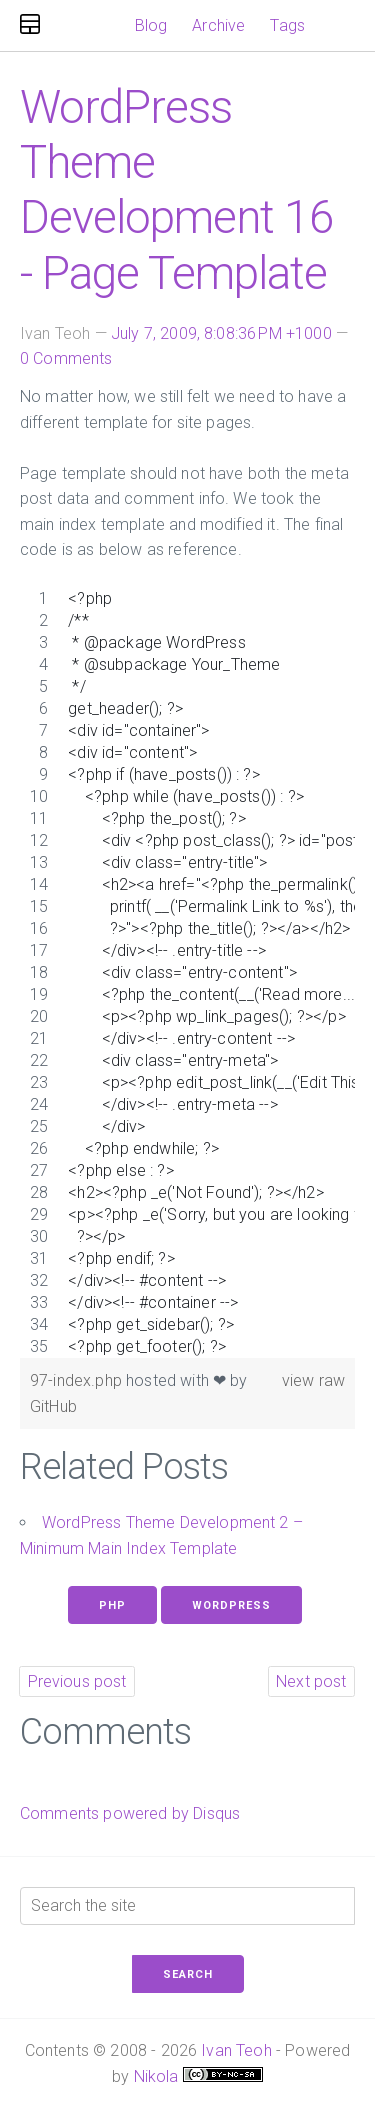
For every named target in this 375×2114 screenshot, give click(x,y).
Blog (151, 25)
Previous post (77, 1681)
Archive (218, 25)
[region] (187, 973)
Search (188, 1974)
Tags (287, 25)
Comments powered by (130, 1813)
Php (112, 1605)
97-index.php (78, 1380)
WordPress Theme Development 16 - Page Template (177, 190)
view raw (313, 1380)
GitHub (53, 1406)
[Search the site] (187, 1906)
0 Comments (66, 358)
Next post (311, 1681)
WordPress (231, 1605)
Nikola (156, 2076)
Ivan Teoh (236, 2050)
